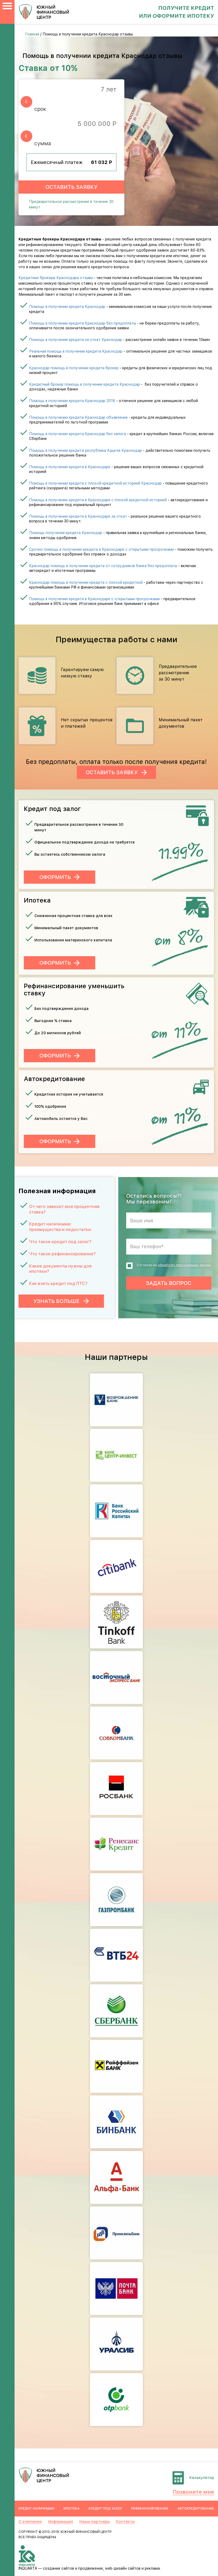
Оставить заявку (71, 187)
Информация (60, 2521)
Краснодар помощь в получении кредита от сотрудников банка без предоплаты (103, 566)
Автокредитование (195, 2508)
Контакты (125, 2521)
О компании (30, 2521)
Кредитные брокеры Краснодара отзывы (56, 278)
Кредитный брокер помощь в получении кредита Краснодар (84, 384)
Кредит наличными (36, 2508)
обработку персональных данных (184, 1265)
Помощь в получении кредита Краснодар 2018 (72, 401)
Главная (32, 34)
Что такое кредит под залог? (60, 1241)
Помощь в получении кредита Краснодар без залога (77, 434)
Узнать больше (61, 1301)
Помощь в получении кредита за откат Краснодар (75, 340)
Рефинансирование (149, 2508)
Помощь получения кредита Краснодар (65, 533)
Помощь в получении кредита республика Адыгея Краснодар (85, 450)
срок (40, 109)
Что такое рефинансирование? (62, 1253)
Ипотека (71, 2508)
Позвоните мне (193, 2492)
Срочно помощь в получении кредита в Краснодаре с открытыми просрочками (101, 549)
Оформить (55, 877)
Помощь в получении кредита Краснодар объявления (78, 417)
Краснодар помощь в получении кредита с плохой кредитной (86, 582)
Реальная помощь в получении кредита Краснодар (75, 351)
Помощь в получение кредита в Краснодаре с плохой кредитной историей (98, 500)
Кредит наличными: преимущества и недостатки (60, 1226)
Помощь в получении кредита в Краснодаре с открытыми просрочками (94, 599)
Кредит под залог (105, 2508)
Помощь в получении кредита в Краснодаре (69, 467)
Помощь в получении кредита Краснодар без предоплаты (82, 323)
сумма (42, 143)
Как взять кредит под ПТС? (58, 1283)
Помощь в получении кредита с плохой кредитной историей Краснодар (95, 483)
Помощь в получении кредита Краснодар (67, 306)
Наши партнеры (94, 2521)
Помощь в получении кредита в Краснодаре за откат (78, 516)
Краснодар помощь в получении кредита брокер (74, 368)
